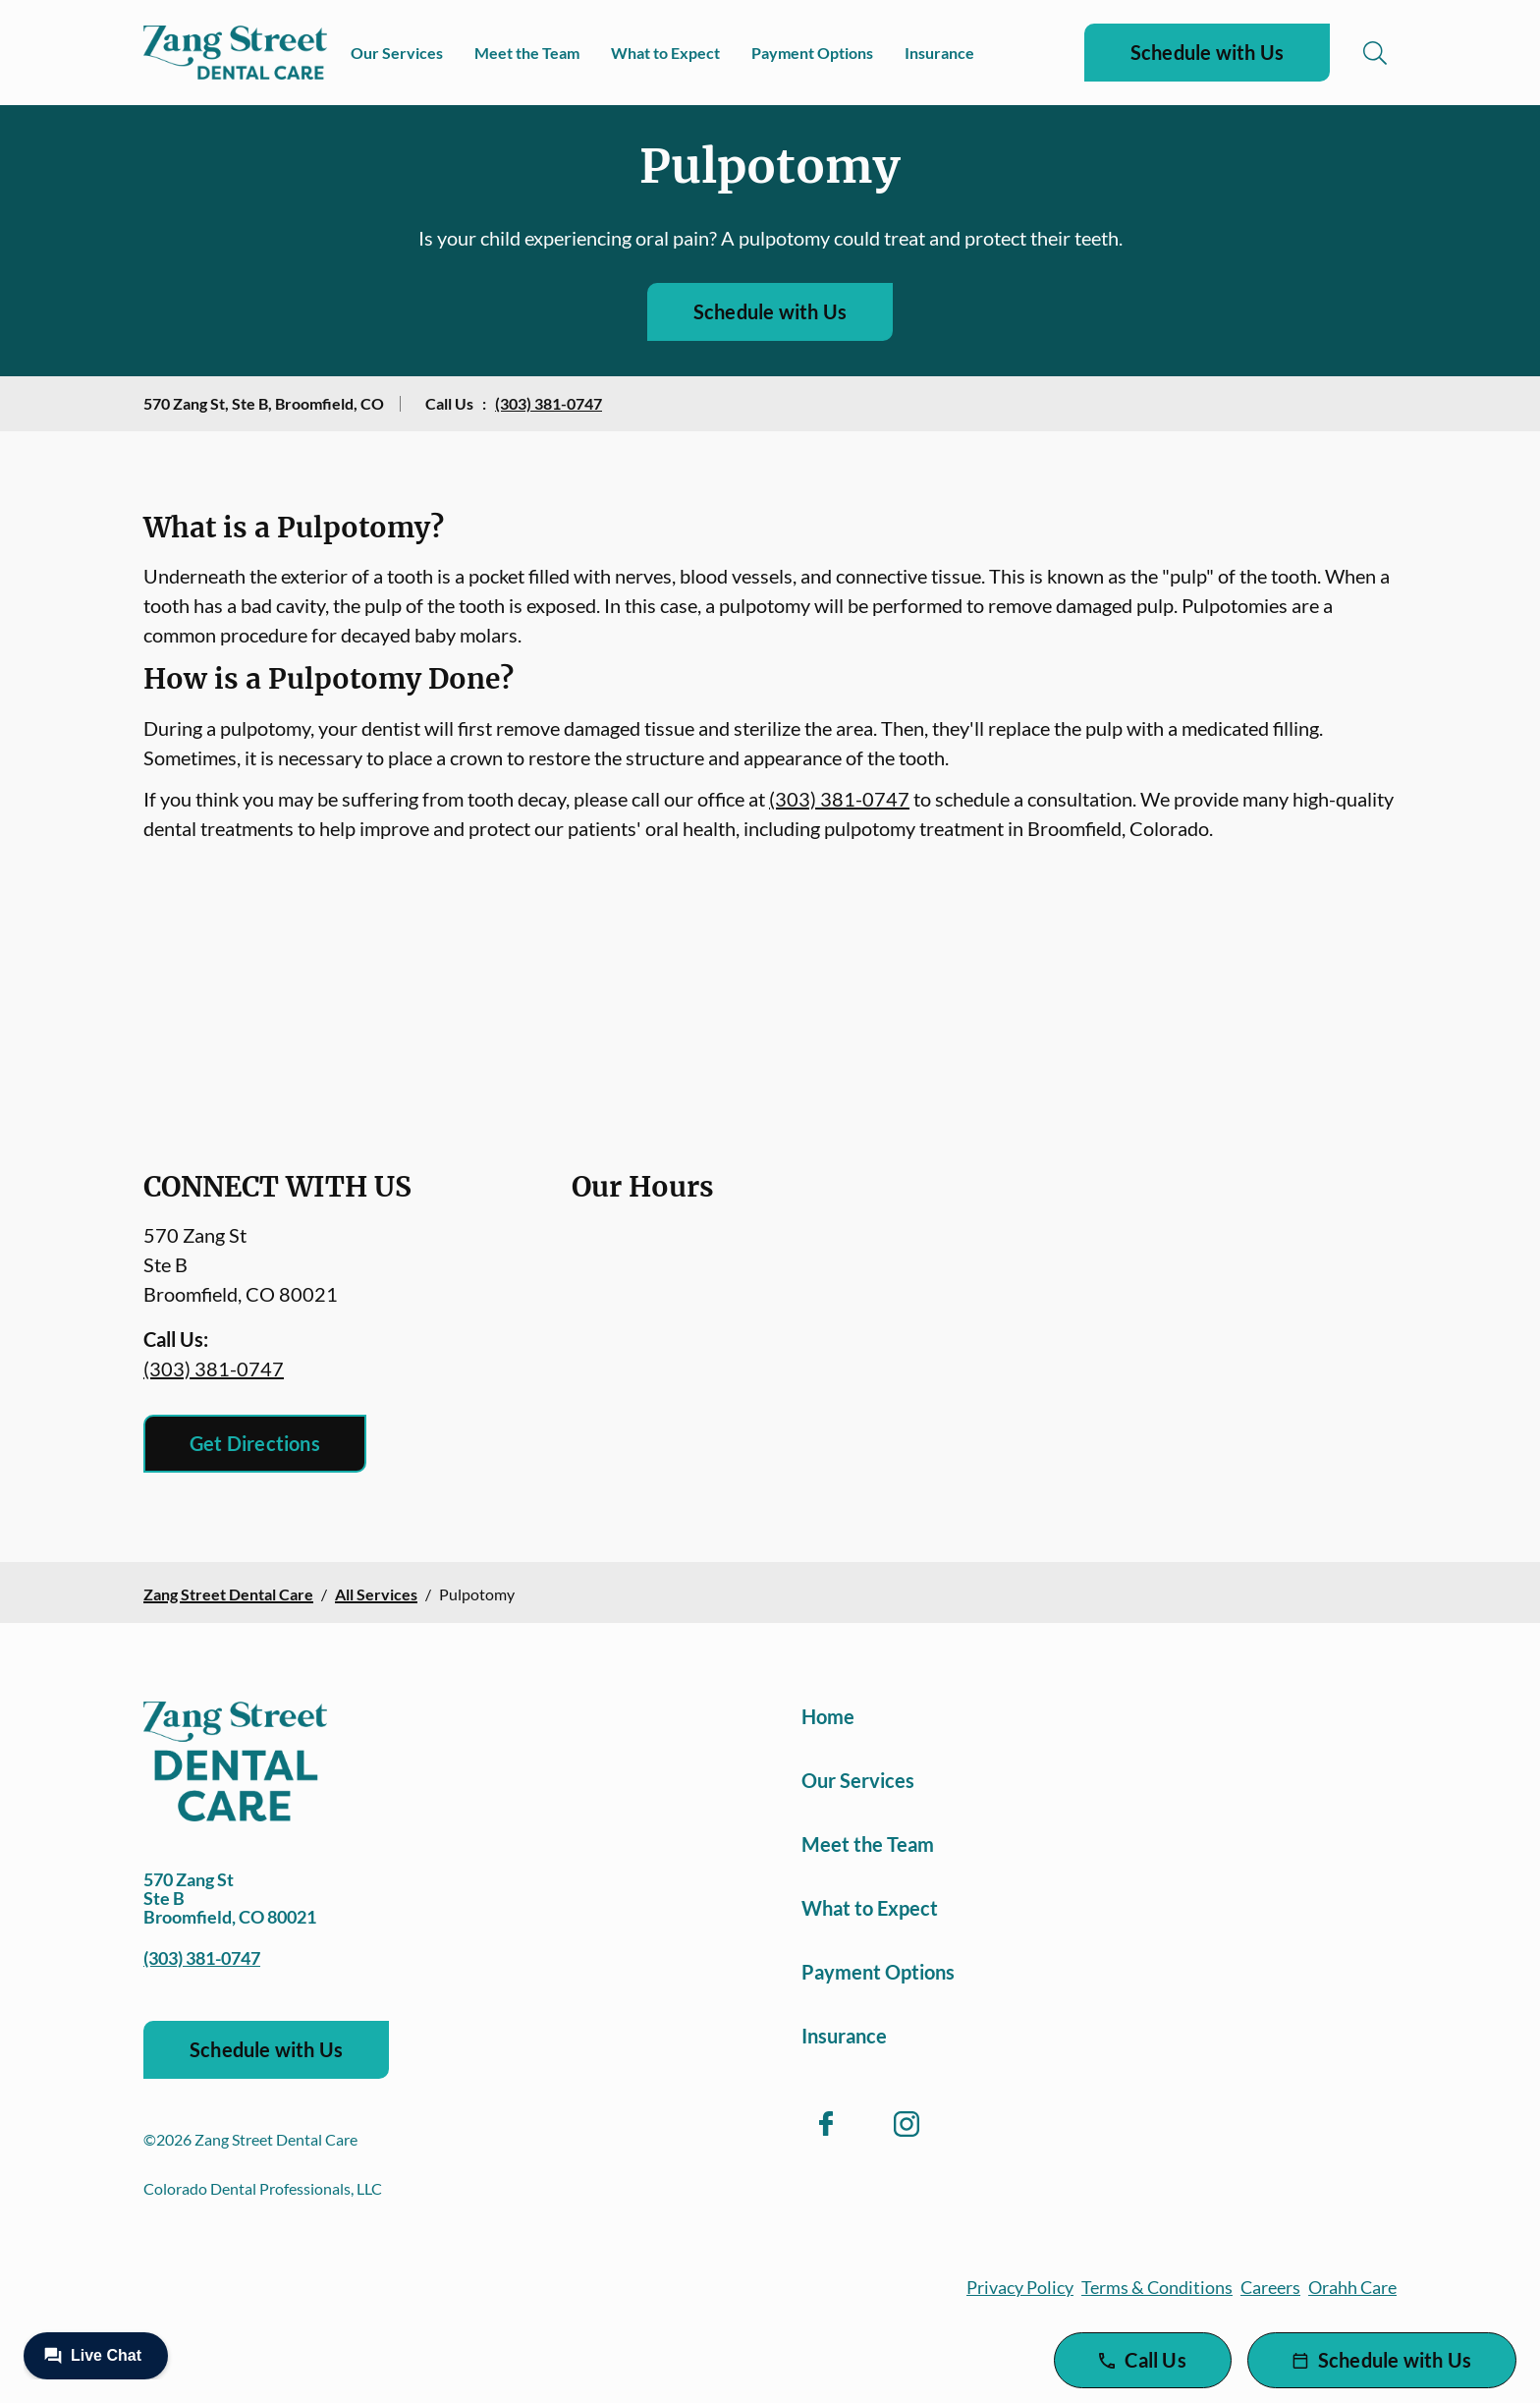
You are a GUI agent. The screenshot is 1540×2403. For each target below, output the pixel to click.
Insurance (939, 52)
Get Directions (255, 1443)
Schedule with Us (1207, 52)
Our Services (397, 52)
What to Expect (665, 52)
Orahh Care (1352, 2287)
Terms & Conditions (1157, 2287)
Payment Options (812, 52)
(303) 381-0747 (548, 403)
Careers (1270, 2287)
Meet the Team (526, 52)
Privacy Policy (1019, 2287)
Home (827, 1716)
